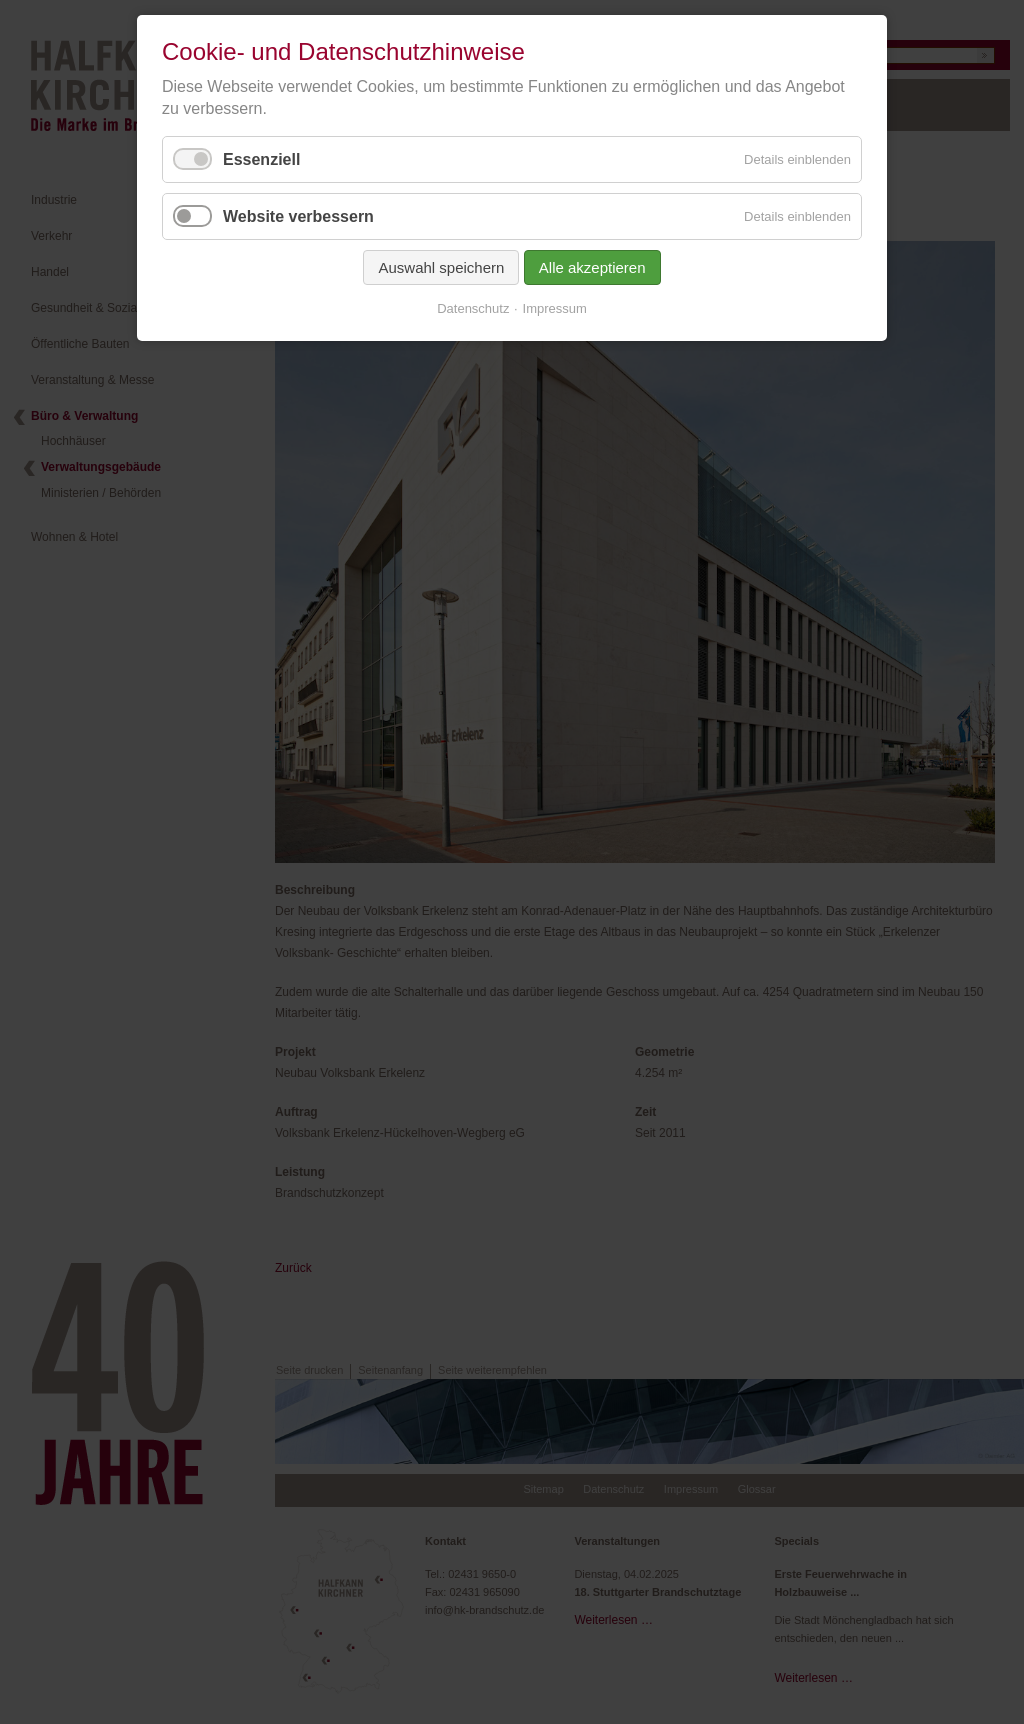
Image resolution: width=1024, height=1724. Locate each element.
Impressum (555, 308)
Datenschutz (473, 308)
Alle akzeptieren (592, 267)
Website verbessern (298, 216)
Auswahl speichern (441, 267)
